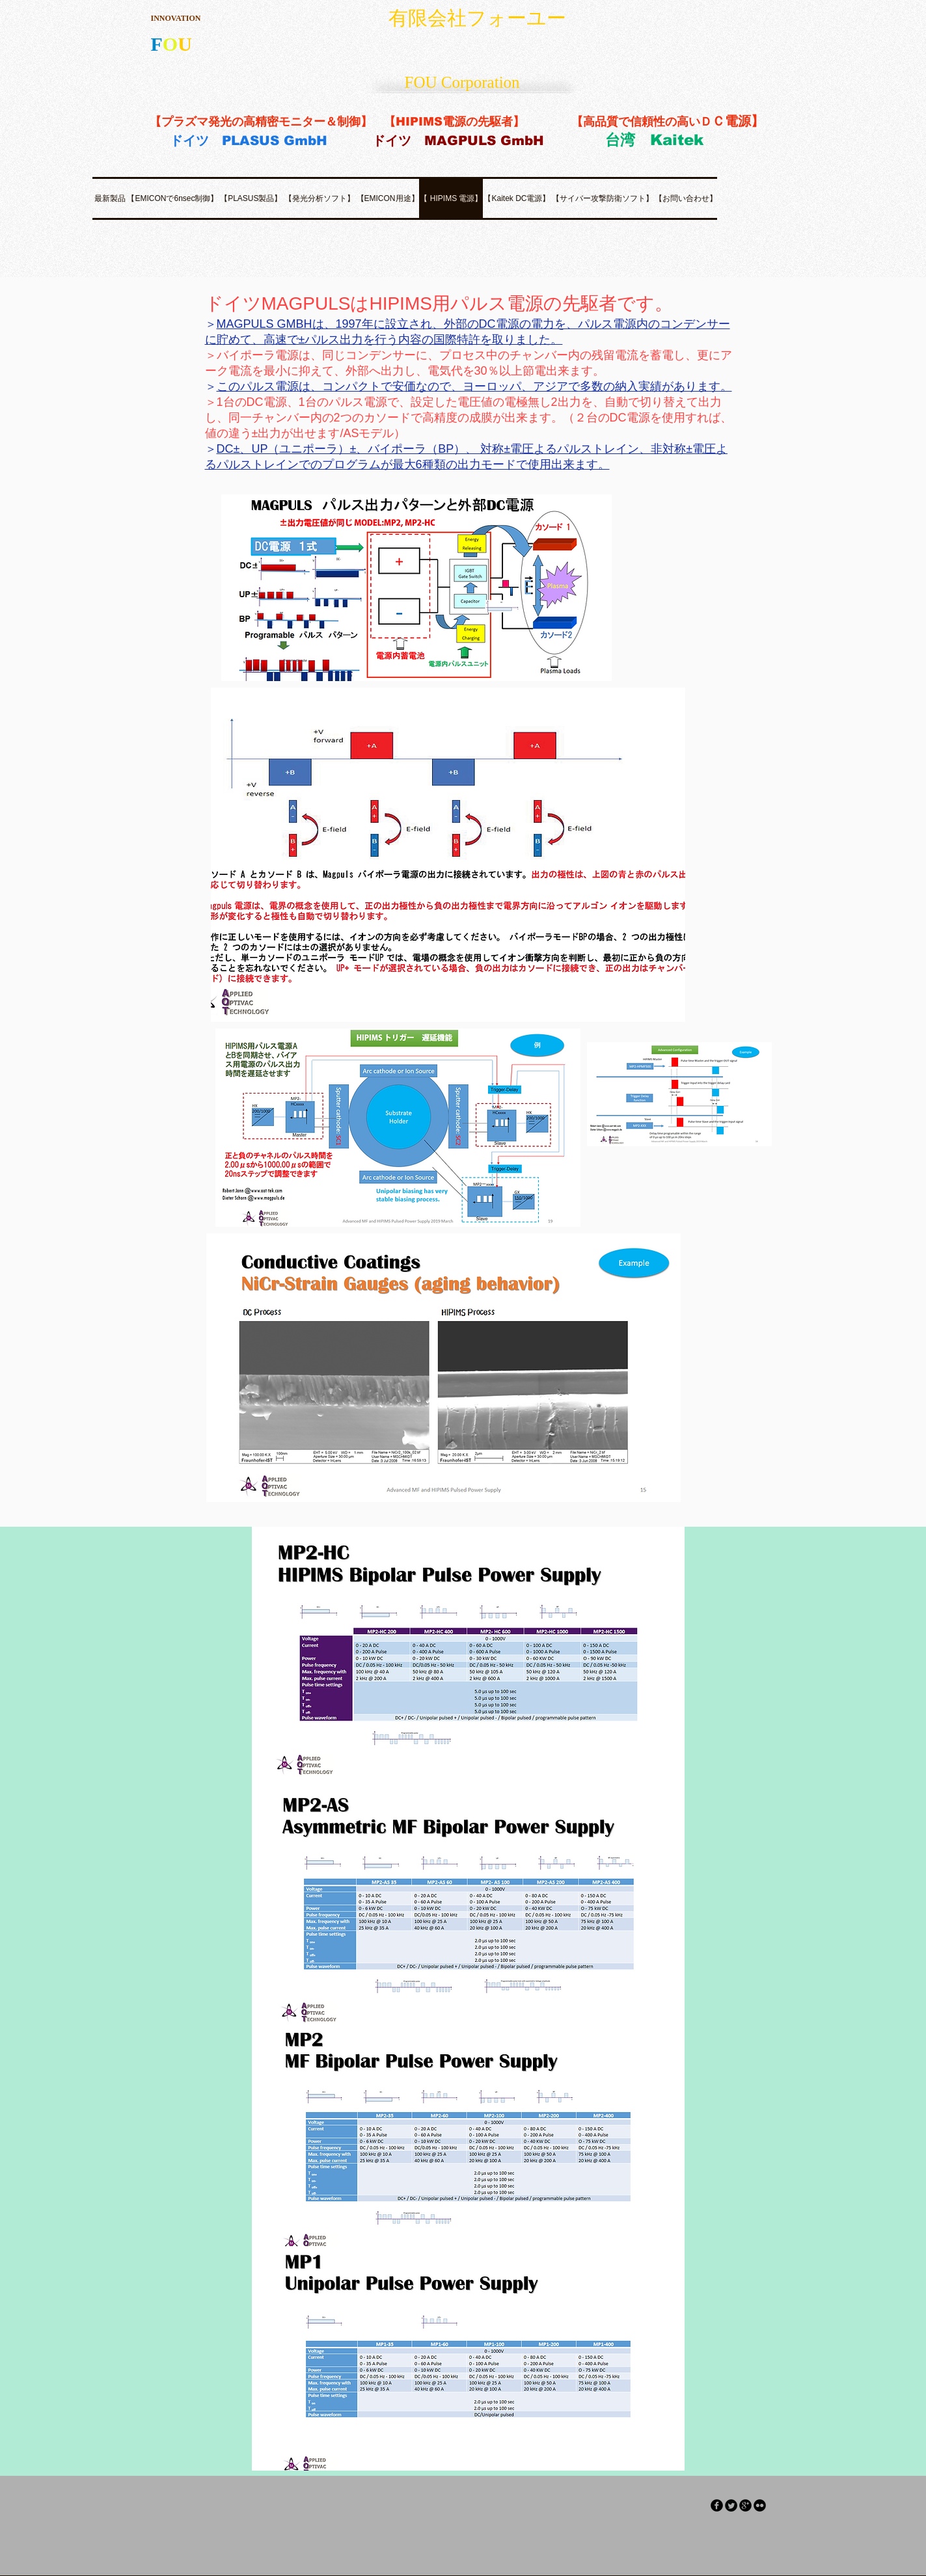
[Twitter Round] (731, 2505)
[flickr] (760, 2505)
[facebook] (717, 2505)
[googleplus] (745, 2505)
